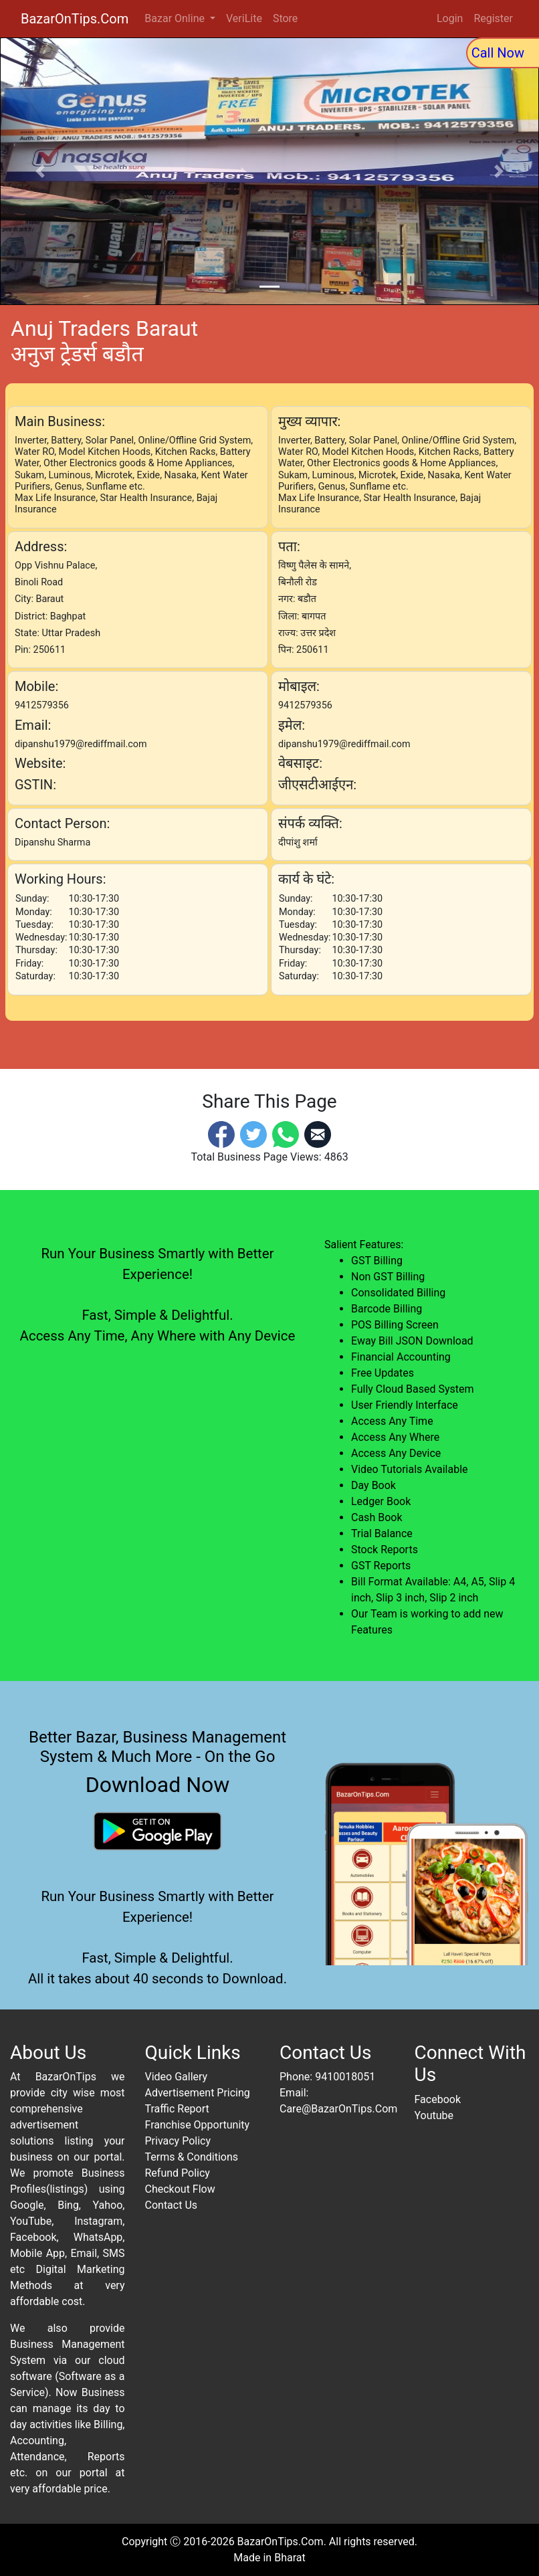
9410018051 (345, 2076)
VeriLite (244, 18)
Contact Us (171, 2205)
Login (450, 18)
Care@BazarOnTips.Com (338, 2108)
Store (285, 18)
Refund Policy (177, 2173)
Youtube (434, 2115)
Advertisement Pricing (197, 2092)
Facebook (438, 2099)
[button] (40, 171)
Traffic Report (177, 2108)
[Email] (317, 1133)
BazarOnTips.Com (74, 19)
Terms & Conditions (192, 2157)
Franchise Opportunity (197, 2124)
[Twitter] (253, 1133)
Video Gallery (176, 2076)
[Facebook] (221, 1133)
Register (493, 18)
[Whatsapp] (285, 1133)
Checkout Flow (180, 2189)
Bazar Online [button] (175, 18)
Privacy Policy (178, 2141)
